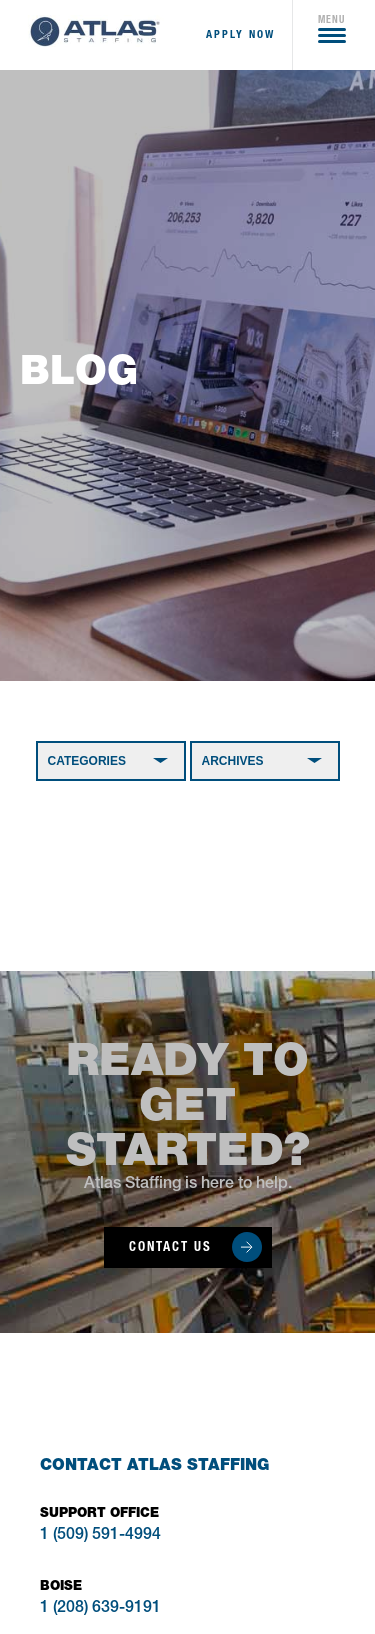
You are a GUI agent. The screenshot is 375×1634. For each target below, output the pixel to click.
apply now (240, 34)
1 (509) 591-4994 (100, 1536)
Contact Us (170, 1246)
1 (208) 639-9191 (100, 1609)
